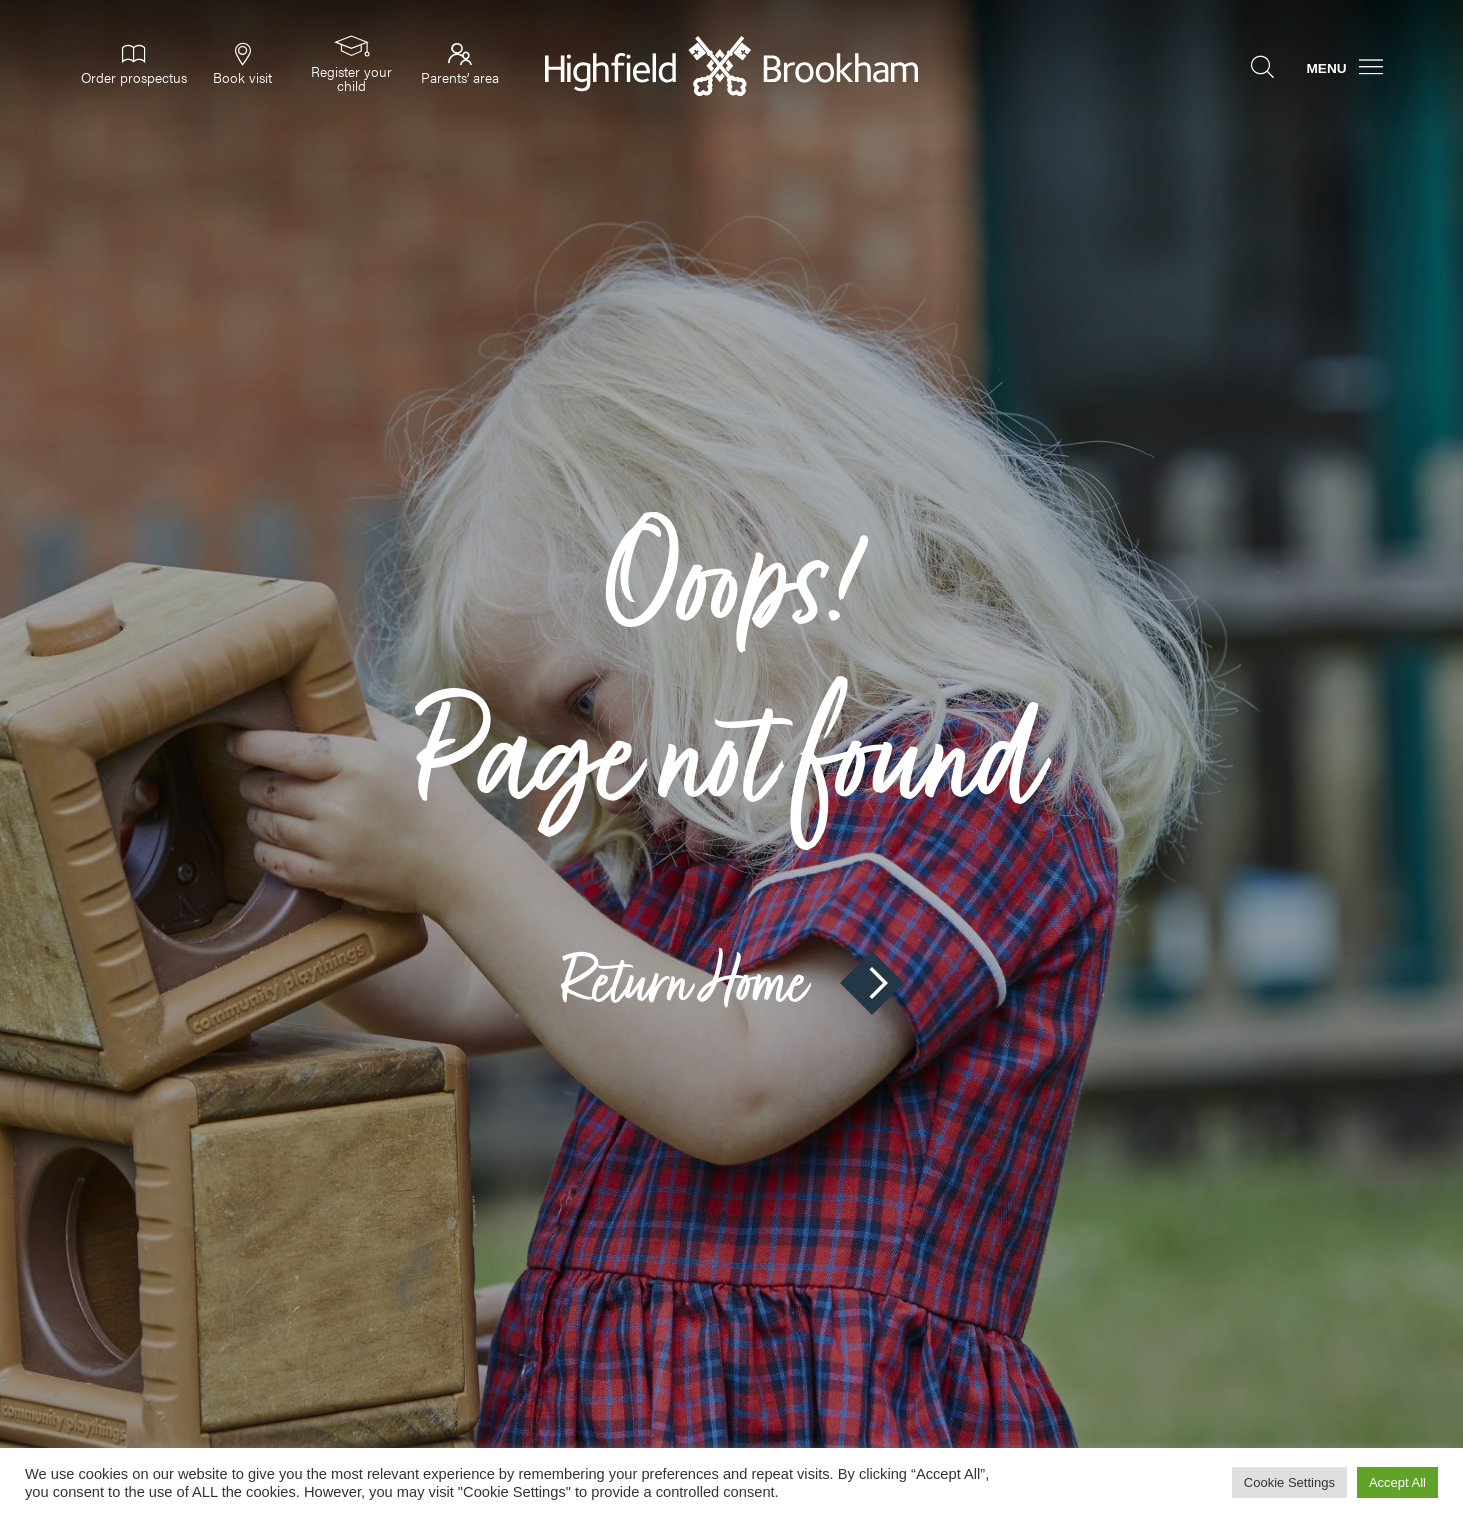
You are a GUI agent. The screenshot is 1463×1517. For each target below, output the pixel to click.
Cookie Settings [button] (1289, 1482)
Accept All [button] (1397, 1482)
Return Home (732, 983)
